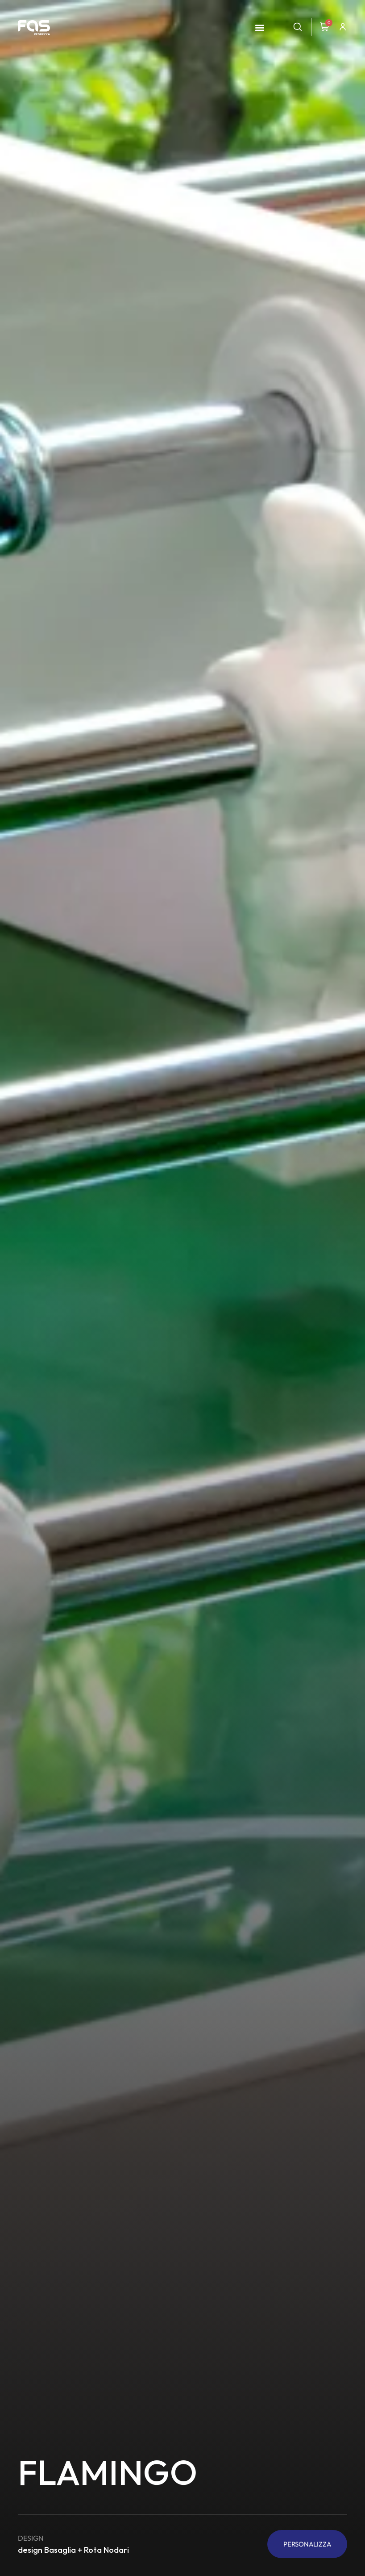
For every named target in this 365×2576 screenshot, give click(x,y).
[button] (259, 28)
